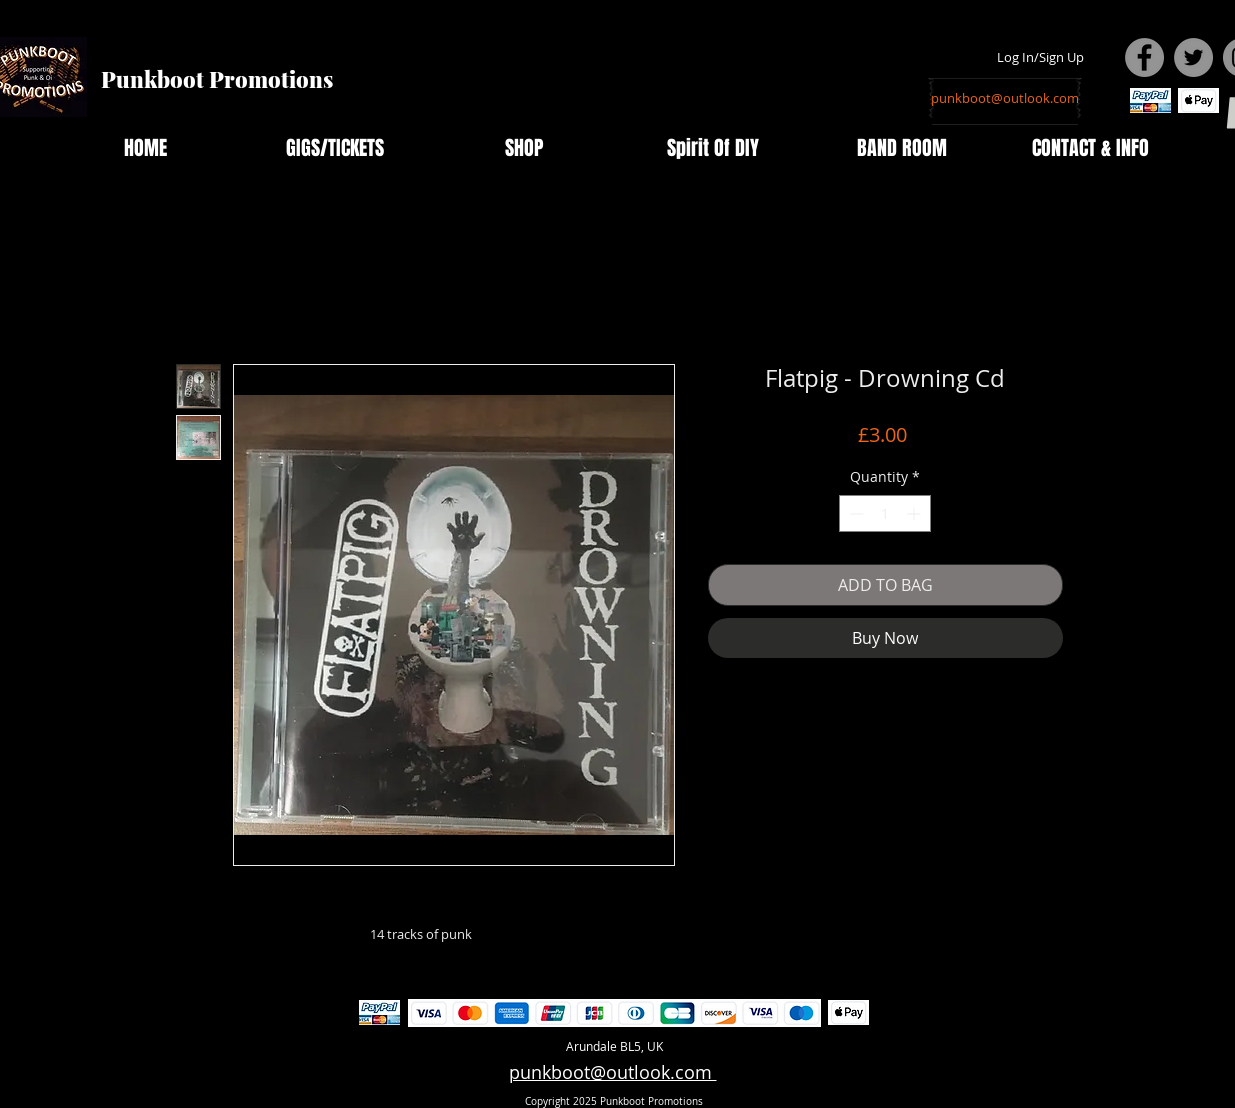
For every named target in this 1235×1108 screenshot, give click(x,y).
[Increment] (915, 513)
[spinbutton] (885, 513)
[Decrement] (854, 513)
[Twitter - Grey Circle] (1193, 57)
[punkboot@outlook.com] (1005, 98)
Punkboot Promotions (217, 79)
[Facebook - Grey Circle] (1144, 57)
